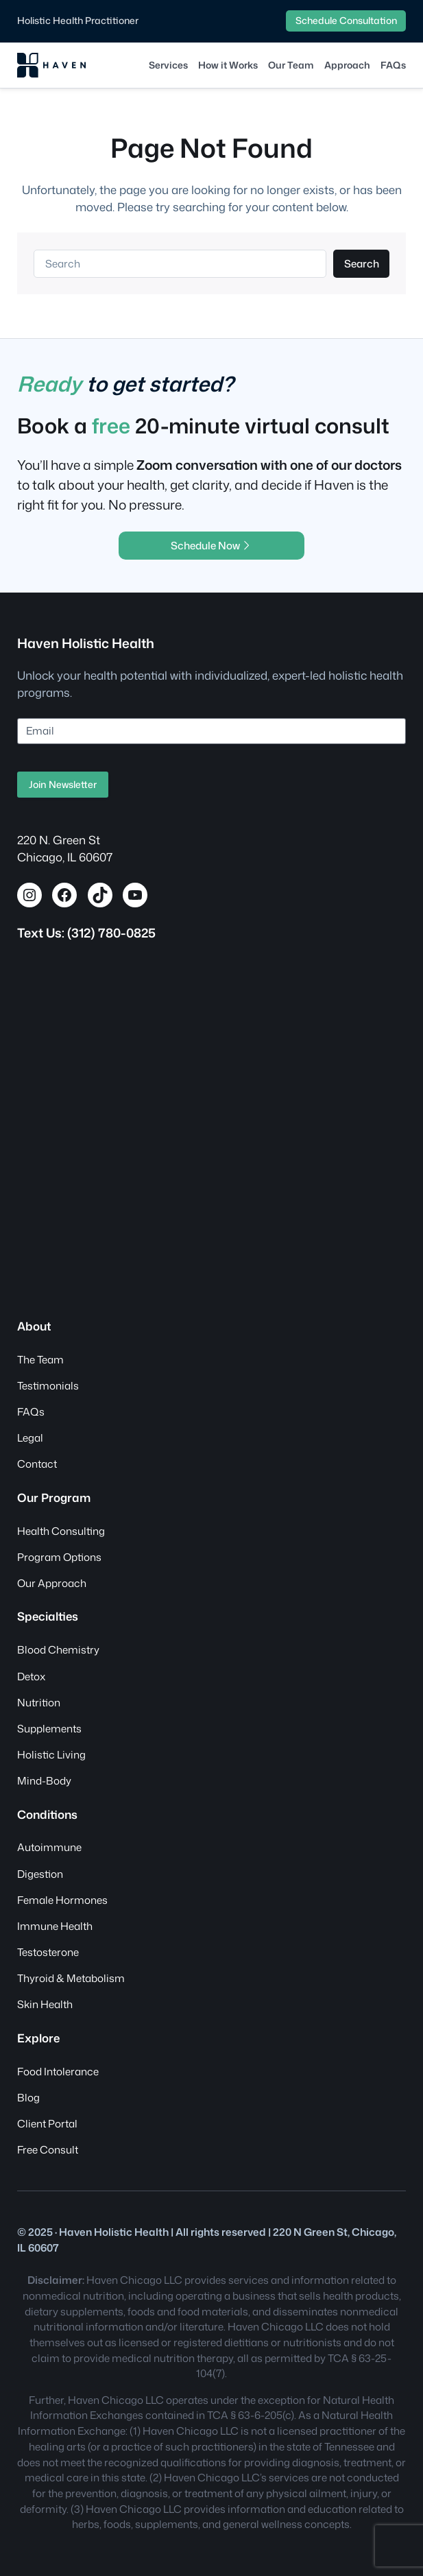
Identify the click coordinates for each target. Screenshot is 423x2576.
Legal (30, 1437)
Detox (31, 1676)
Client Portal (47, 2123)
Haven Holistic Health (85, 643)
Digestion (40, 1873)
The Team (40, 1359)
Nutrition (38, 1702)
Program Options (59, 1556)
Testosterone (48, 1951)
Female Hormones (62, 1899)
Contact (37, 1463)
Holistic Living (51, 1754)
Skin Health (45, 2004)
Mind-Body (44, 1780)
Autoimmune (49, 1847)
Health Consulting (61, 1530)
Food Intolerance (58, 2071)
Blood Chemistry (58, 1649)
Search (361, 263)
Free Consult (47, 2149)
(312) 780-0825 (111, 933)
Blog (28, 2097)
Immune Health (55, 1925)
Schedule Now (211, 545)
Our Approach (51, 1582)
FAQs (31, 1411)
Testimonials (48, 1385)
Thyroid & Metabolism (71, 1977)
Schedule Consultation (346, 20)
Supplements (49, 1728)
